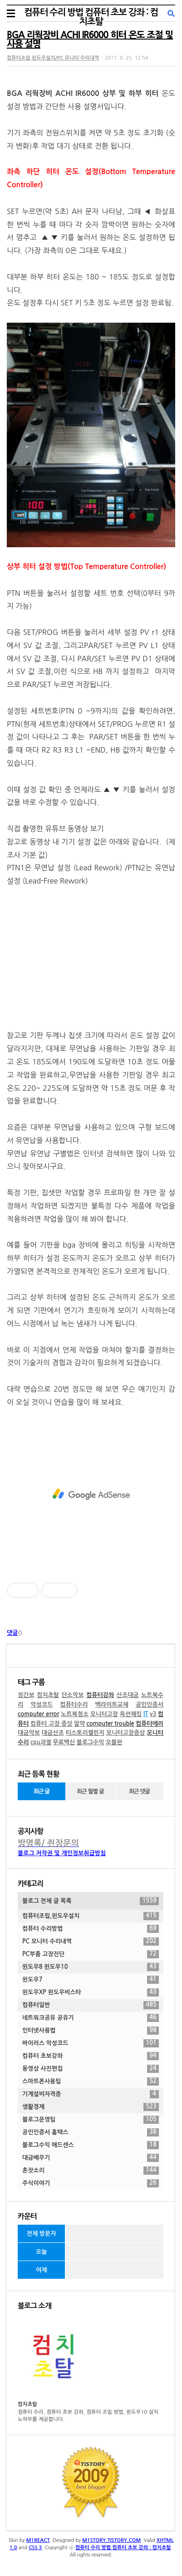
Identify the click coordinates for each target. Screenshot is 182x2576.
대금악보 (29, 1733)
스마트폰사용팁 (90, 2081)
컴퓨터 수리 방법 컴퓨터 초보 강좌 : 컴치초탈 (91, 17)
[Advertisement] (91, 1494)
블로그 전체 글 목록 (90, 1901)
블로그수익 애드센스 (90, 2145)
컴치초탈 (48, 1695)
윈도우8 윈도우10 (90, 1967)
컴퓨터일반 (90, 2005)
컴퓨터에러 (149, 1724)
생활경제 (90, 2107)
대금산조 (53, 1733)
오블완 (114, 1742)
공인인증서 (149, 1704)
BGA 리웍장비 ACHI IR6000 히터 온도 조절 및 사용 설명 (90, 39)
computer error (38, 1714)
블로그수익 (90, 1742)
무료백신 (64, 1742)
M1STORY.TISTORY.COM (111, 2540)
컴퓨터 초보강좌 (90, 2056)
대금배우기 (90, 2158)
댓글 (12, 1633)
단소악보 (73, 1695)
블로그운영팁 (90, 2120)
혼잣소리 (90, 2171)
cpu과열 (41, 1742)
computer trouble (110, 1724)
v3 (153, 1714)
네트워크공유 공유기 (90, 2018)
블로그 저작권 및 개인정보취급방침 (62, 1853)
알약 (79, 1724)
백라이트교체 (111, 1704)
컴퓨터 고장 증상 (51, 1724)
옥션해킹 (131, 1714)
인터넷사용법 (90, 2031)
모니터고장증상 (125, 1733)
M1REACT (38, 2540)
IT (145, 1714)
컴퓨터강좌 (100, 1695)
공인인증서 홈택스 (90, 2132)
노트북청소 (75, 1714)
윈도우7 (90, 1980)
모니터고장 (104, 1714)
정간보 (26, 1695)
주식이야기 (90, 2183)
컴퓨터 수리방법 (90, 1929)
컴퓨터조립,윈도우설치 (90, 1916)
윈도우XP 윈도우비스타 (90, 1992)
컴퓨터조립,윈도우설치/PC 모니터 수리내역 (53, 57)
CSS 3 (35, 2547)
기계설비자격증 (90, 2094)
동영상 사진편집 (90, 2069)
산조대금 (128, 1695)
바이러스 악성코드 (90, 2043)
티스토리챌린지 (85, 1733)
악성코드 (41, 1704)
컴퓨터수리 (74, 1704)
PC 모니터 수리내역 (90, 1941)
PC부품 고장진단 (90, 1954)
